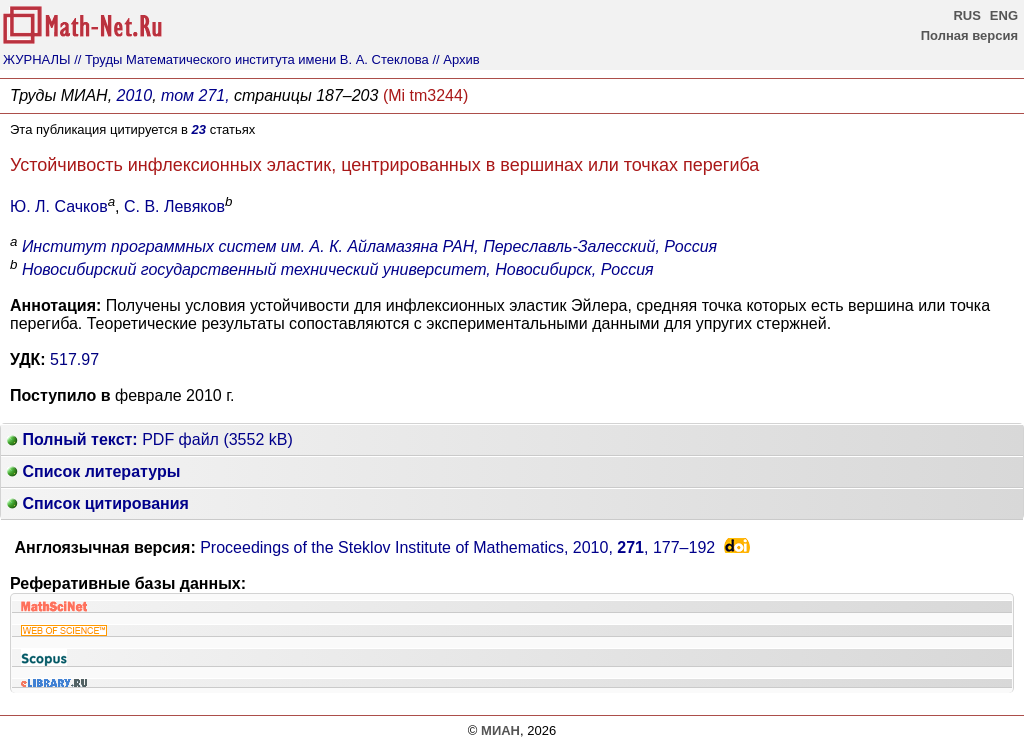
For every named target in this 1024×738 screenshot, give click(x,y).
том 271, (195, 95)
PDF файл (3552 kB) (150, 439)
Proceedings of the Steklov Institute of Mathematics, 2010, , (457, 547)
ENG (1004, 15)
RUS (966, 15)
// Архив (455, 59)
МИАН (500, 730)
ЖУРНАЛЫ (37, 59)
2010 (135, 95)
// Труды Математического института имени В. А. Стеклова (251, 59)
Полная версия (969, 35)
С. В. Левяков (174, 206)
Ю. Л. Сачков (59, 206)
